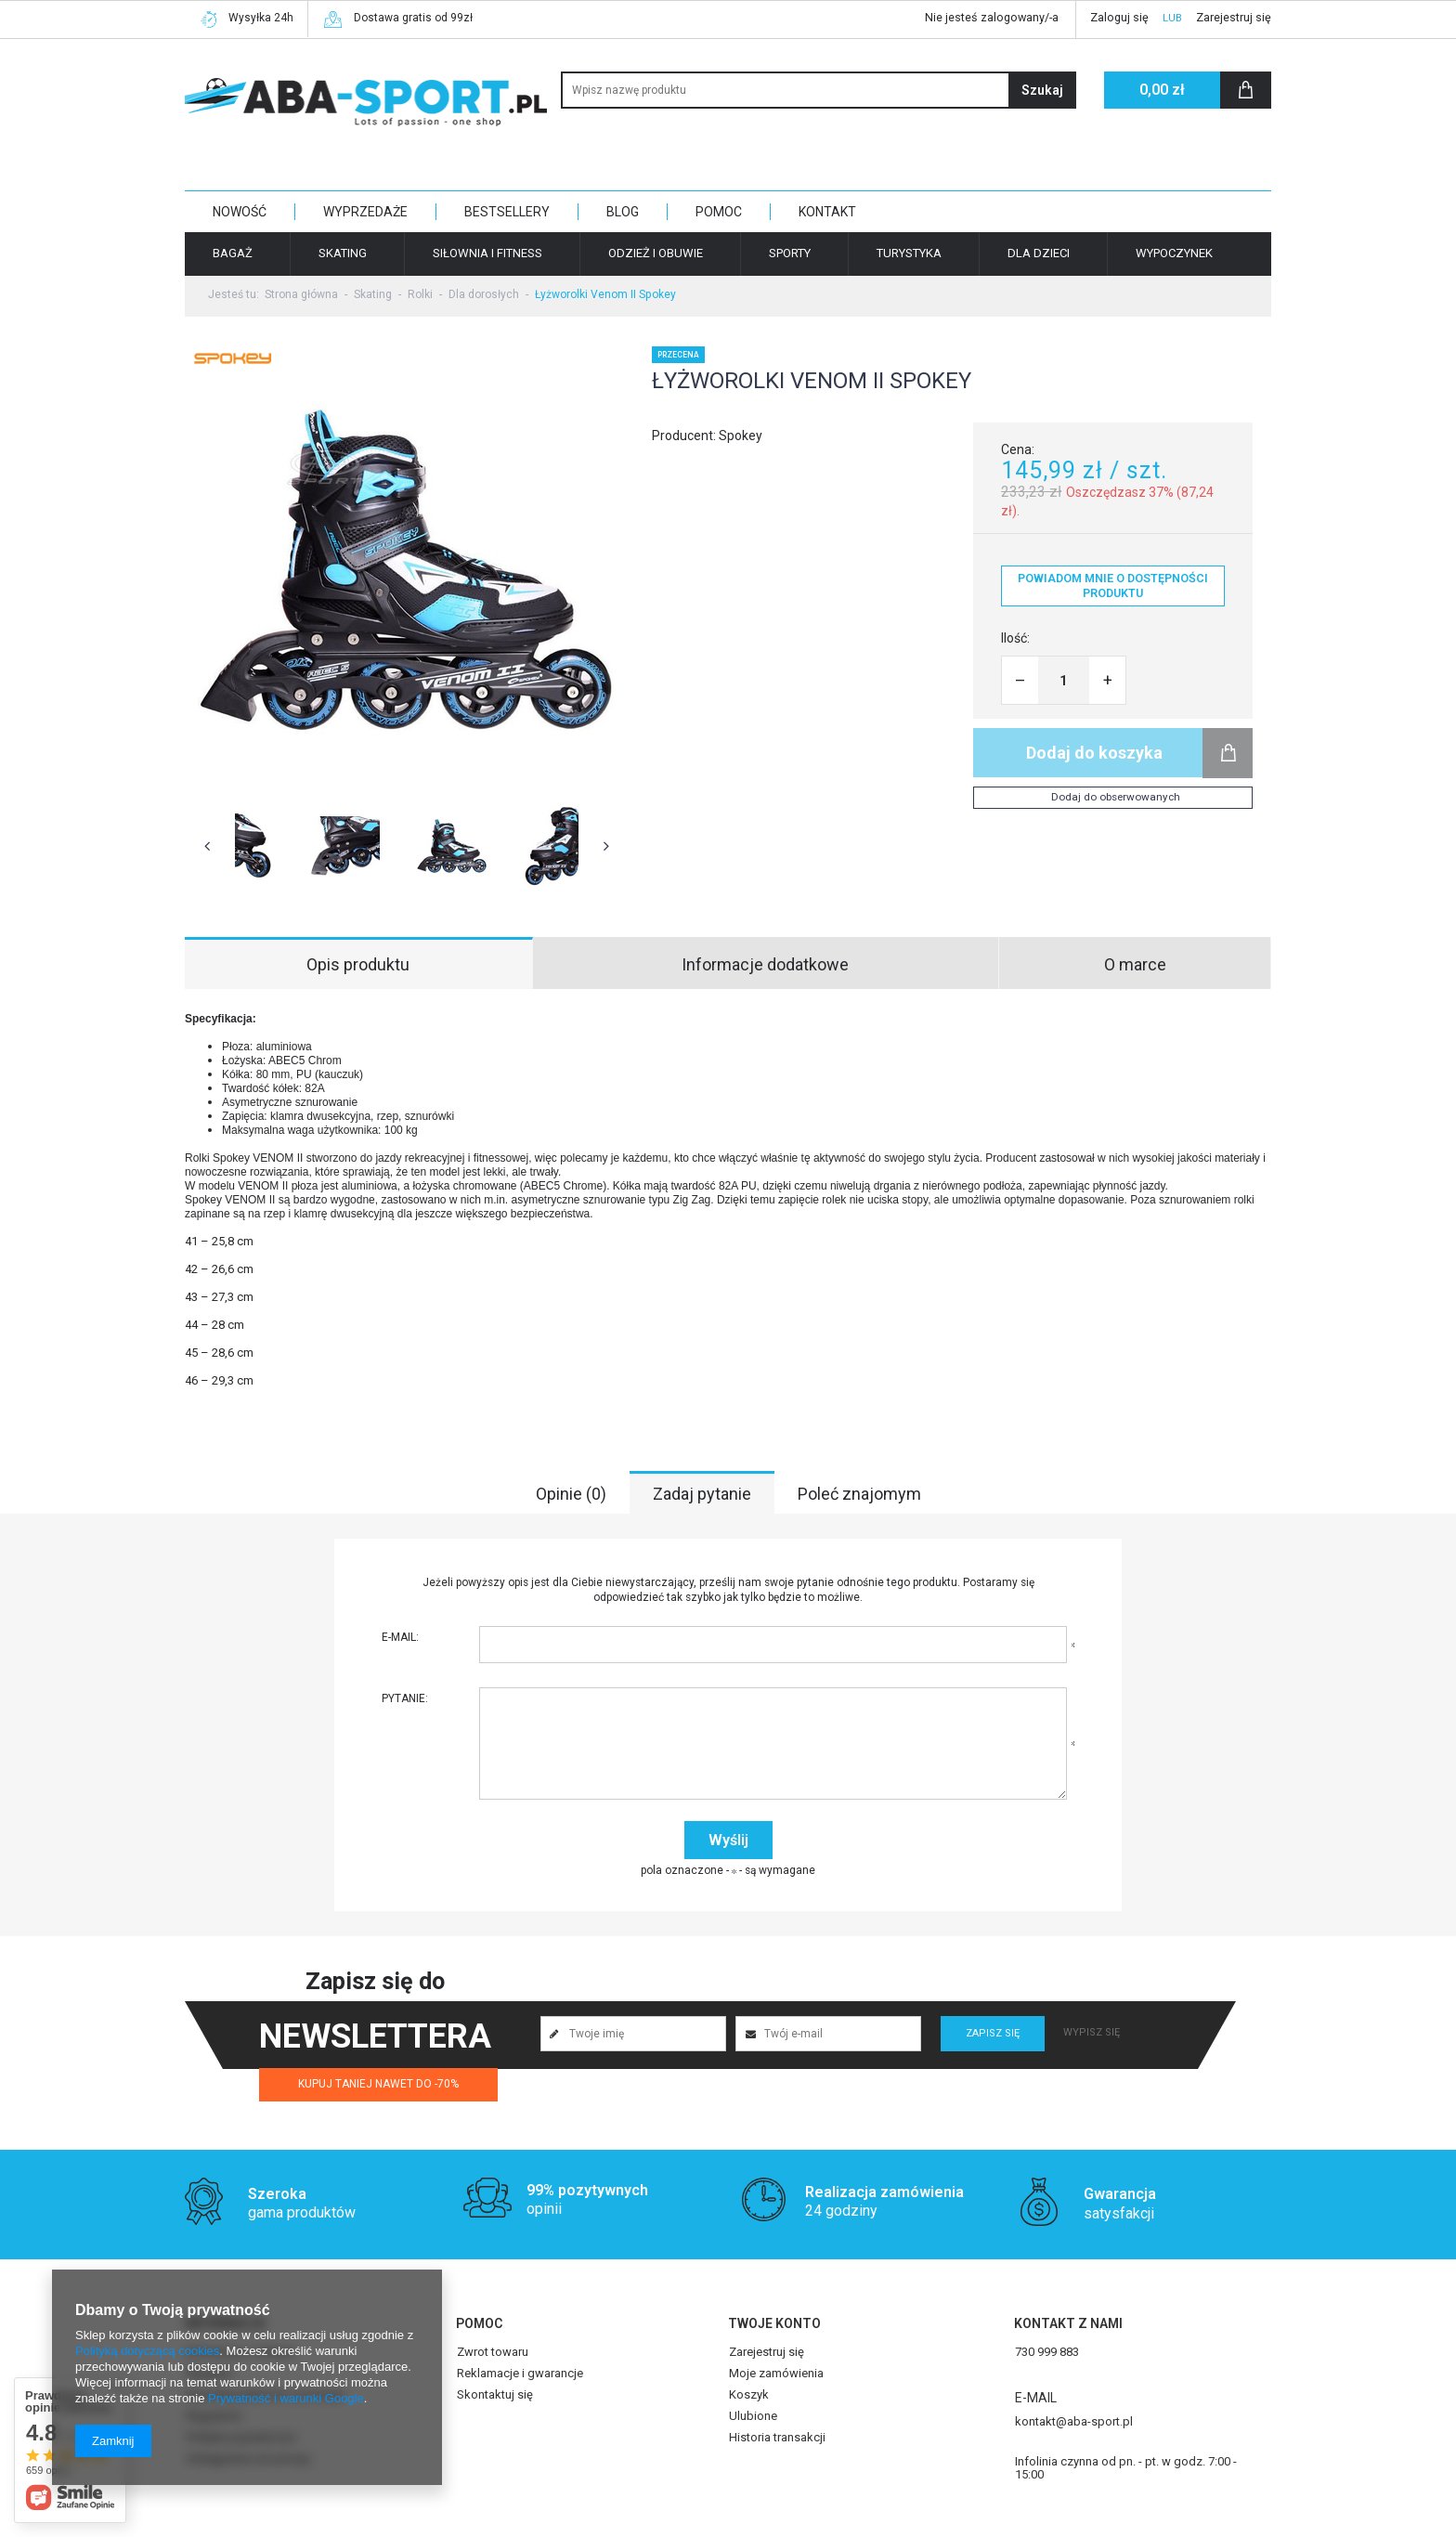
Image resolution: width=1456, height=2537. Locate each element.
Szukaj (1042, 90)
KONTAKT (827, 211)
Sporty (790, 253)
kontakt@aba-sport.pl (1074, 2402)
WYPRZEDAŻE (365, 211)
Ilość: (1015, 638)
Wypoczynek (1174, 253)
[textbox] (818, 90)
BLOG (622, 211)
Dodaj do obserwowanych (1115, 796)
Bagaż (233, 253)
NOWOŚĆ (239, 211)
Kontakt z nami (1068, 2303)
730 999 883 (1047, 2332)
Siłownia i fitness (487, 253)
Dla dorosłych (483, 294)
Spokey (740, 435)
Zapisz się (993, 2014)
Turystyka (909, 253)
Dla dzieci (1039, 253)
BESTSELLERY (507, 211)
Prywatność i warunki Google (286, 2398)
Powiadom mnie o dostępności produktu (1113, 585)
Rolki (420, 294)
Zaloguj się (1119, 17)
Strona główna (301, 294)
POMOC (719, 211)
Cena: (1017, 449)
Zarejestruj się (1233, 17)
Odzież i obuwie (655, 253)
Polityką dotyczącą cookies (147, 2351)
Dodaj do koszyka (1094, 752)
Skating (342, 253)
